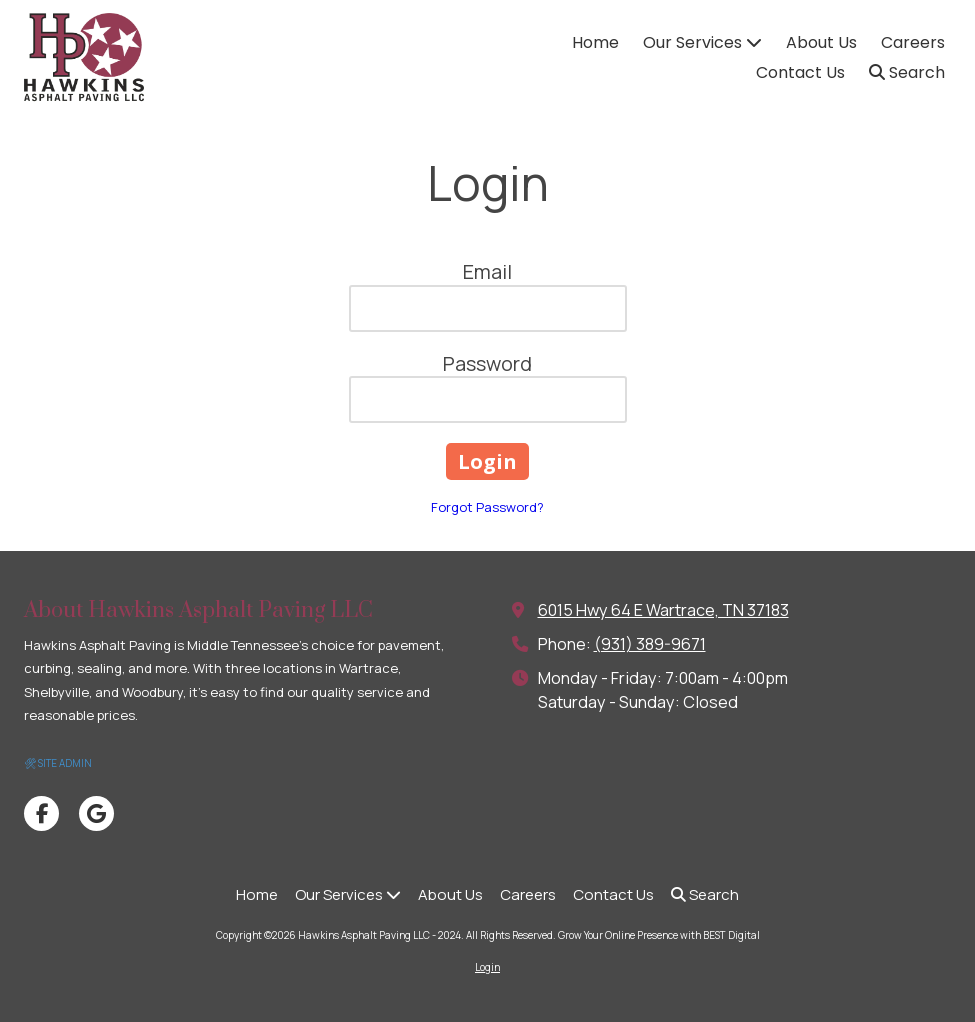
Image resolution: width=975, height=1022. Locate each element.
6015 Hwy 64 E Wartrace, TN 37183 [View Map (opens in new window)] (663, 610)
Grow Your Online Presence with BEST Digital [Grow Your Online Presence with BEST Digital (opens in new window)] (659, 935)
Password (487, 363)
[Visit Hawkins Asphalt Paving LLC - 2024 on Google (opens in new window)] (96, 813)
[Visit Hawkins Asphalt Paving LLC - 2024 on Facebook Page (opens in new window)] (41, 813)
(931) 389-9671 (650, 644)
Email (487, 271)
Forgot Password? (487, 507)
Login (487, 967)
